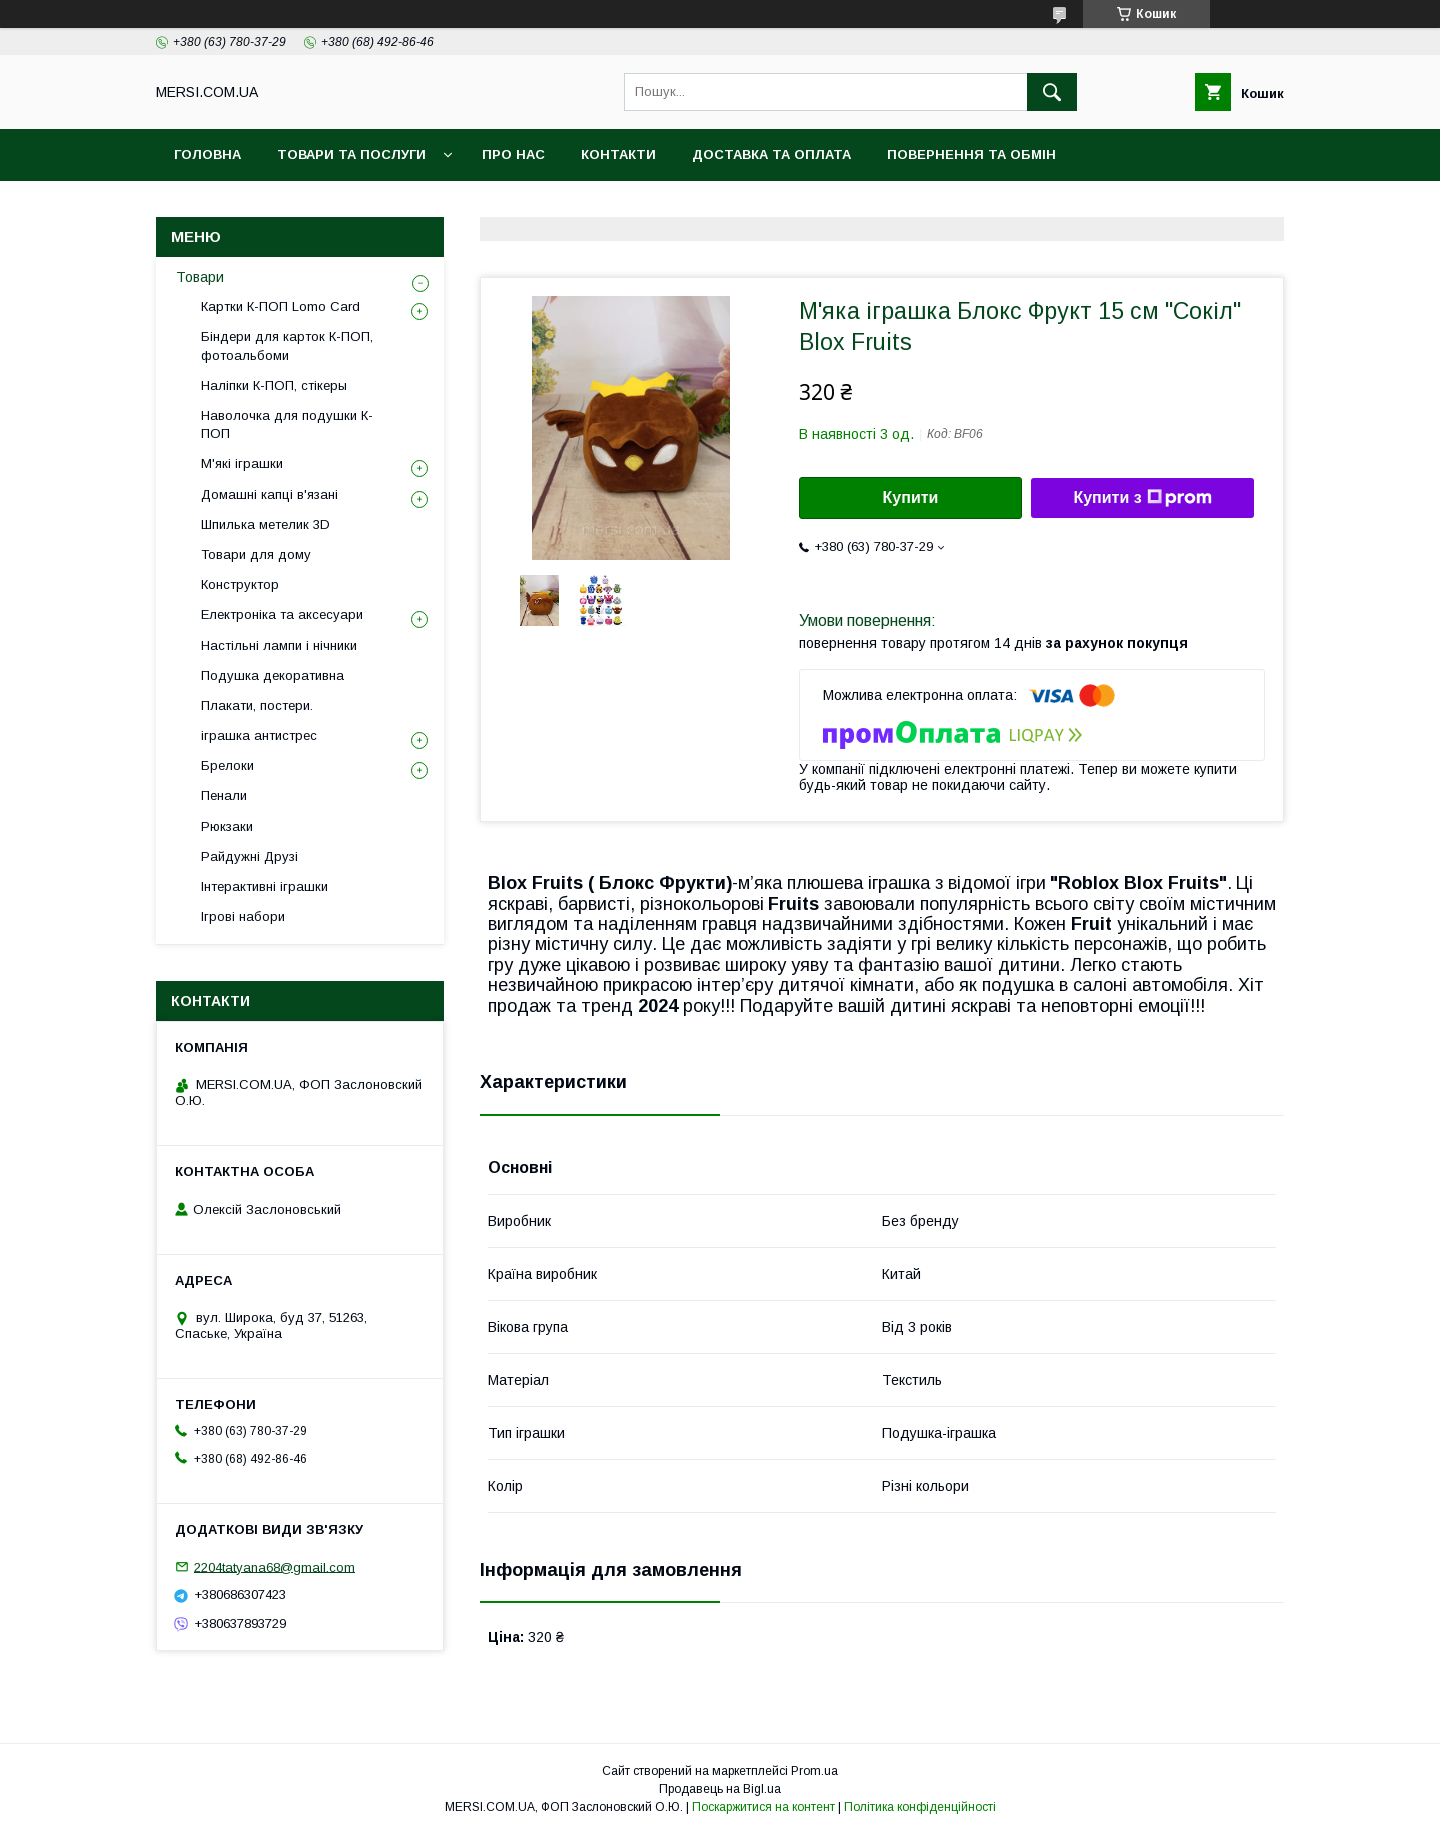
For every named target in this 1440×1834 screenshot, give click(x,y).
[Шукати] (1052, 92)
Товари (200, 277)
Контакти (618, 154)
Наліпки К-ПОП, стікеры (274, 385)
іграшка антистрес (259, 735)
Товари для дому (256, 554)
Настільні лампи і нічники (279, 645)
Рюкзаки (227, 826)
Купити (911, 497)
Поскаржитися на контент (763, 1807)
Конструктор (240, 584)
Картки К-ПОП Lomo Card (280, 306)
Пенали (224, 795)
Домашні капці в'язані (269, 494)
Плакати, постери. (257, 705)
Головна (207, 154)
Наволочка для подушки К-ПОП (287, 424)
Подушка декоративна (272, 675)
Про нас (513, 154)
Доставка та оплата (771, 154)
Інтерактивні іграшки (264, 886)
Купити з (1142, 498)
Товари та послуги (351, 154)
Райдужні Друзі (249, 856)
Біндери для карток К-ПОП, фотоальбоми (287, 345)
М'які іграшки (242, 463)
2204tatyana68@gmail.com (274, 1566)
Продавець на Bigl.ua (720, 1789)
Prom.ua (814, 1771)
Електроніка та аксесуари (282, 614)
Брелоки (227, 765)
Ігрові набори (243, 916)
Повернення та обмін (971, 154)
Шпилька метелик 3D (265, 524)
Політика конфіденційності (920, 1807)
